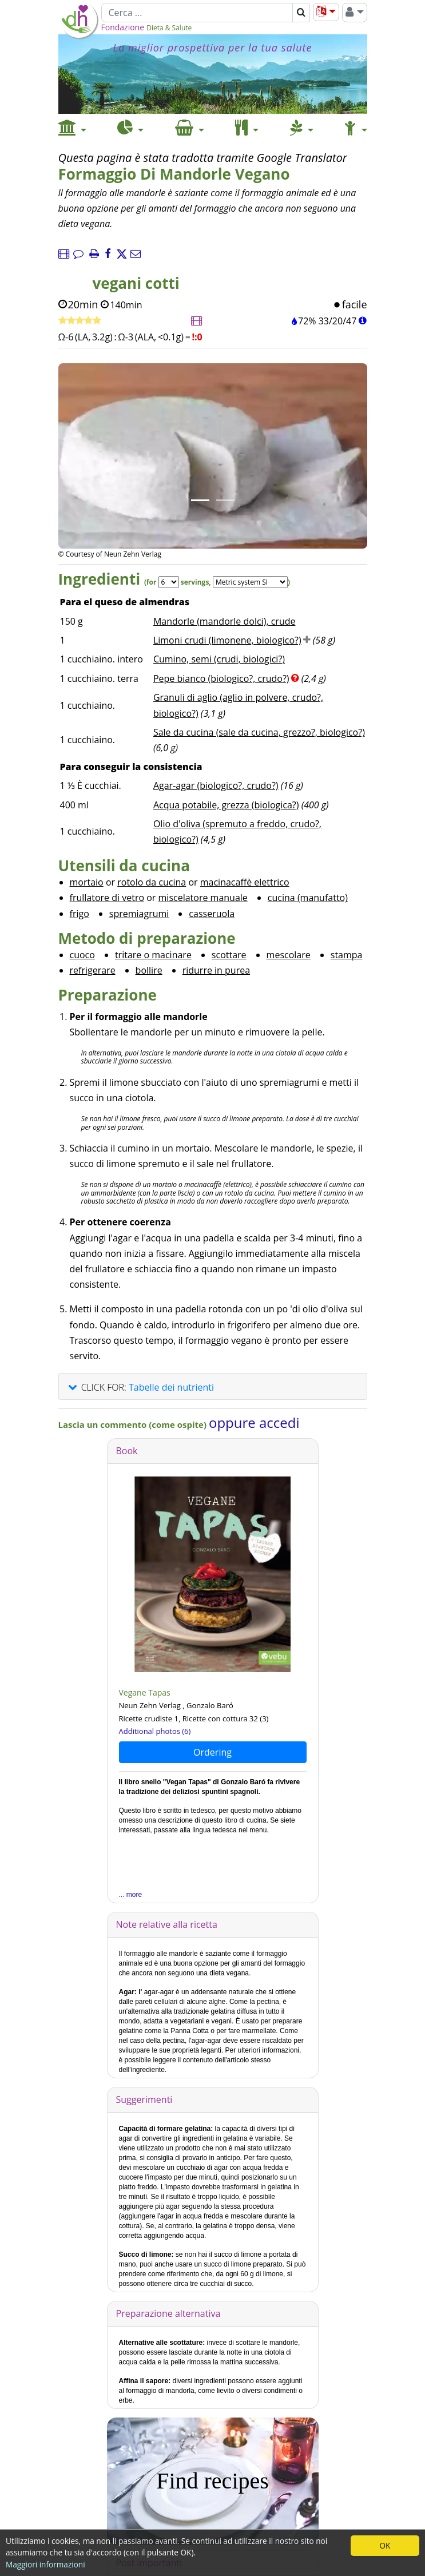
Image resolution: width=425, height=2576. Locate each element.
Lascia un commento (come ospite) (133, 1424)
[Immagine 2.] (225, 500)
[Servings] (168, 582)
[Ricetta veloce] (79, 321)
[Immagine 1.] (200, 500)
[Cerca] (197, 12)
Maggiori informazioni (45, 2564)
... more (130, 1895)
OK (385, 2545)
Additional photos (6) (155, 1731)
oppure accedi (254, 1422)
